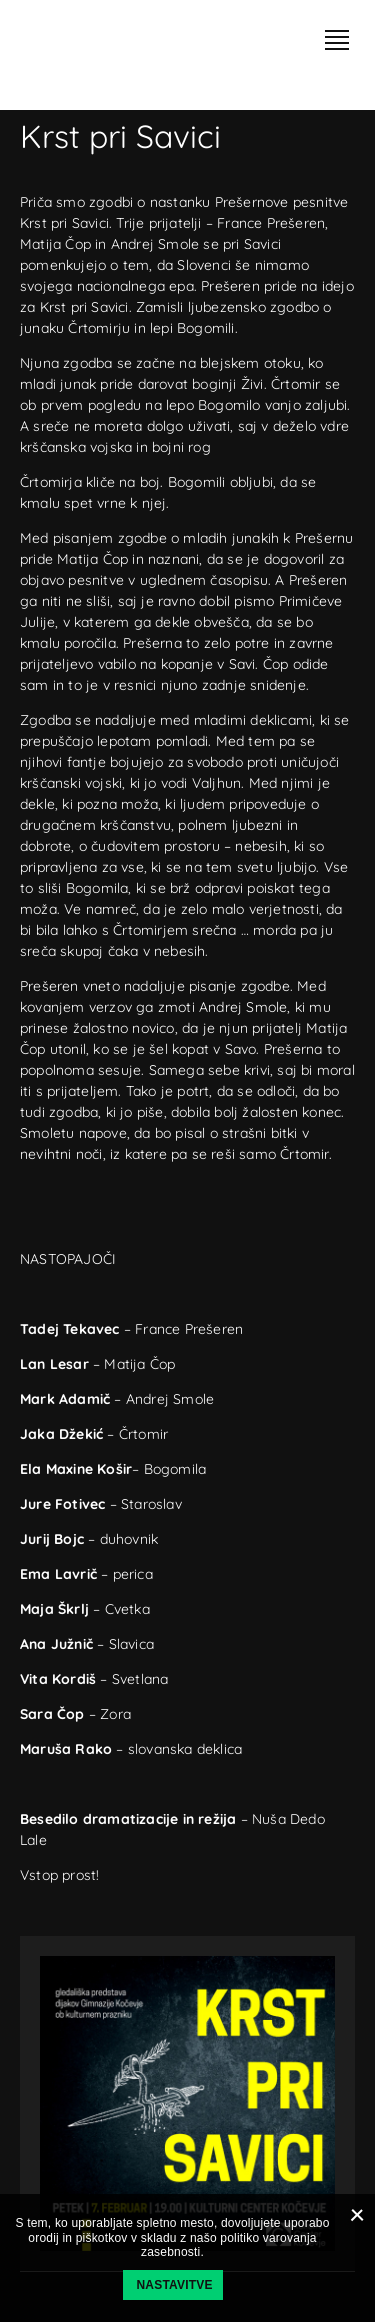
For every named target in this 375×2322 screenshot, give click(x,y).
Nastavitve (175, 2285)
